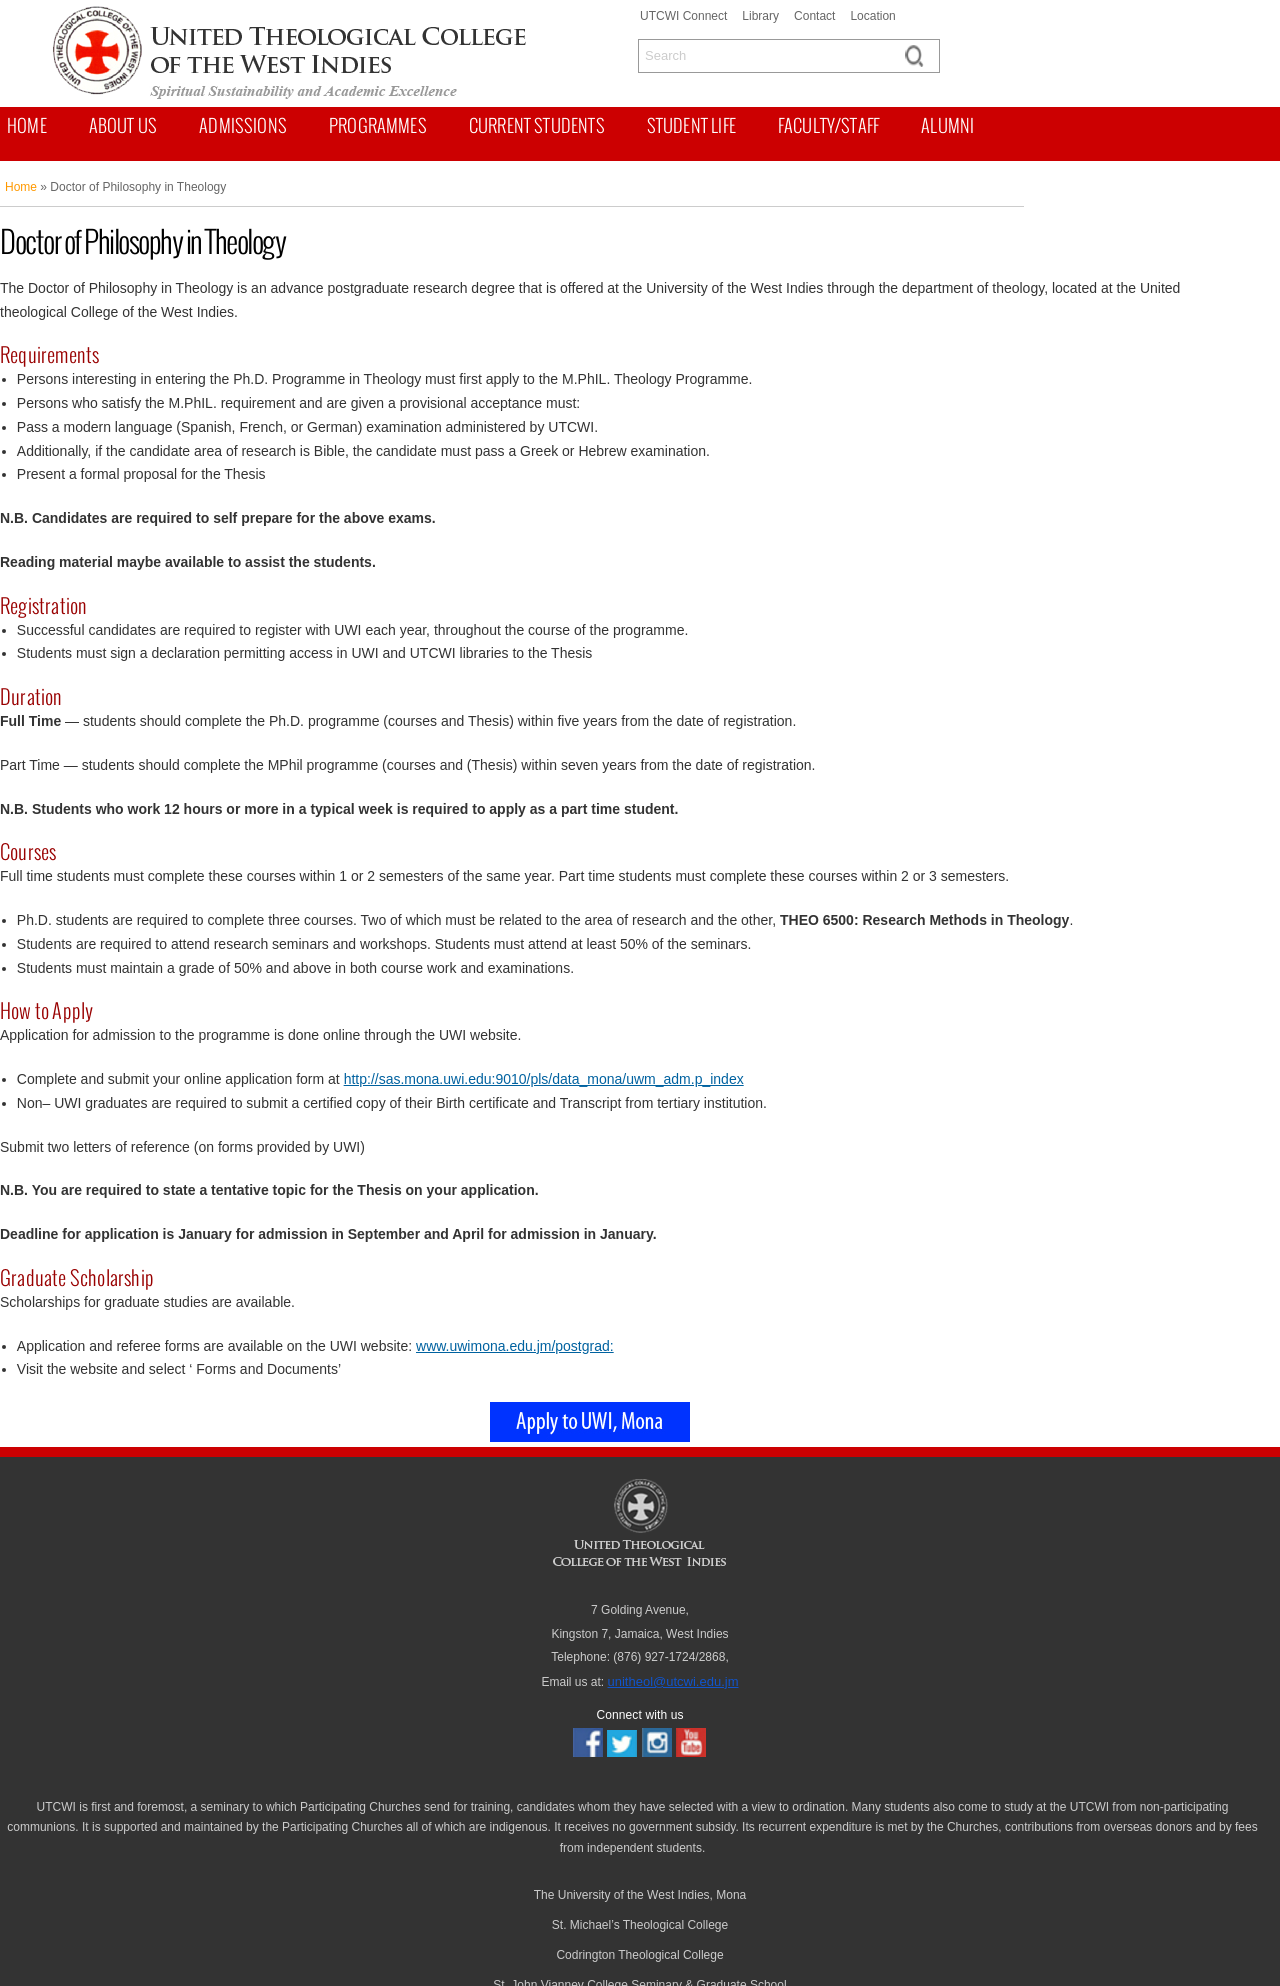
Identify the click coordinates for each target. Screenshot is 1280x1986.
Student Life (691, 126)
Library (760, 16)
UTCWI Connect (683, 16)
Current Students (537, 126)
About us (123, 126)
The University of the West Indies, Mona (640, 1895)
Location (872, 16)
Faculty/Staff (828, 126)
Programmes (378, 126)
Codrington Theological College (639, 1955)
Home (27, 126)
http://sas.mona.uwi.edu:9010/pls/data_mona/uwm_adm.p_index (544, 1079)
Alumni (947, 126)
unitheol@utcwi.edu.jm (673, 1681)
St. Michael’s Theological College (640, 1925)
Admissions (243, 126)
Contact (814, 16)
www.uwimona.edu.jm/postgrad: (515, 1346)
